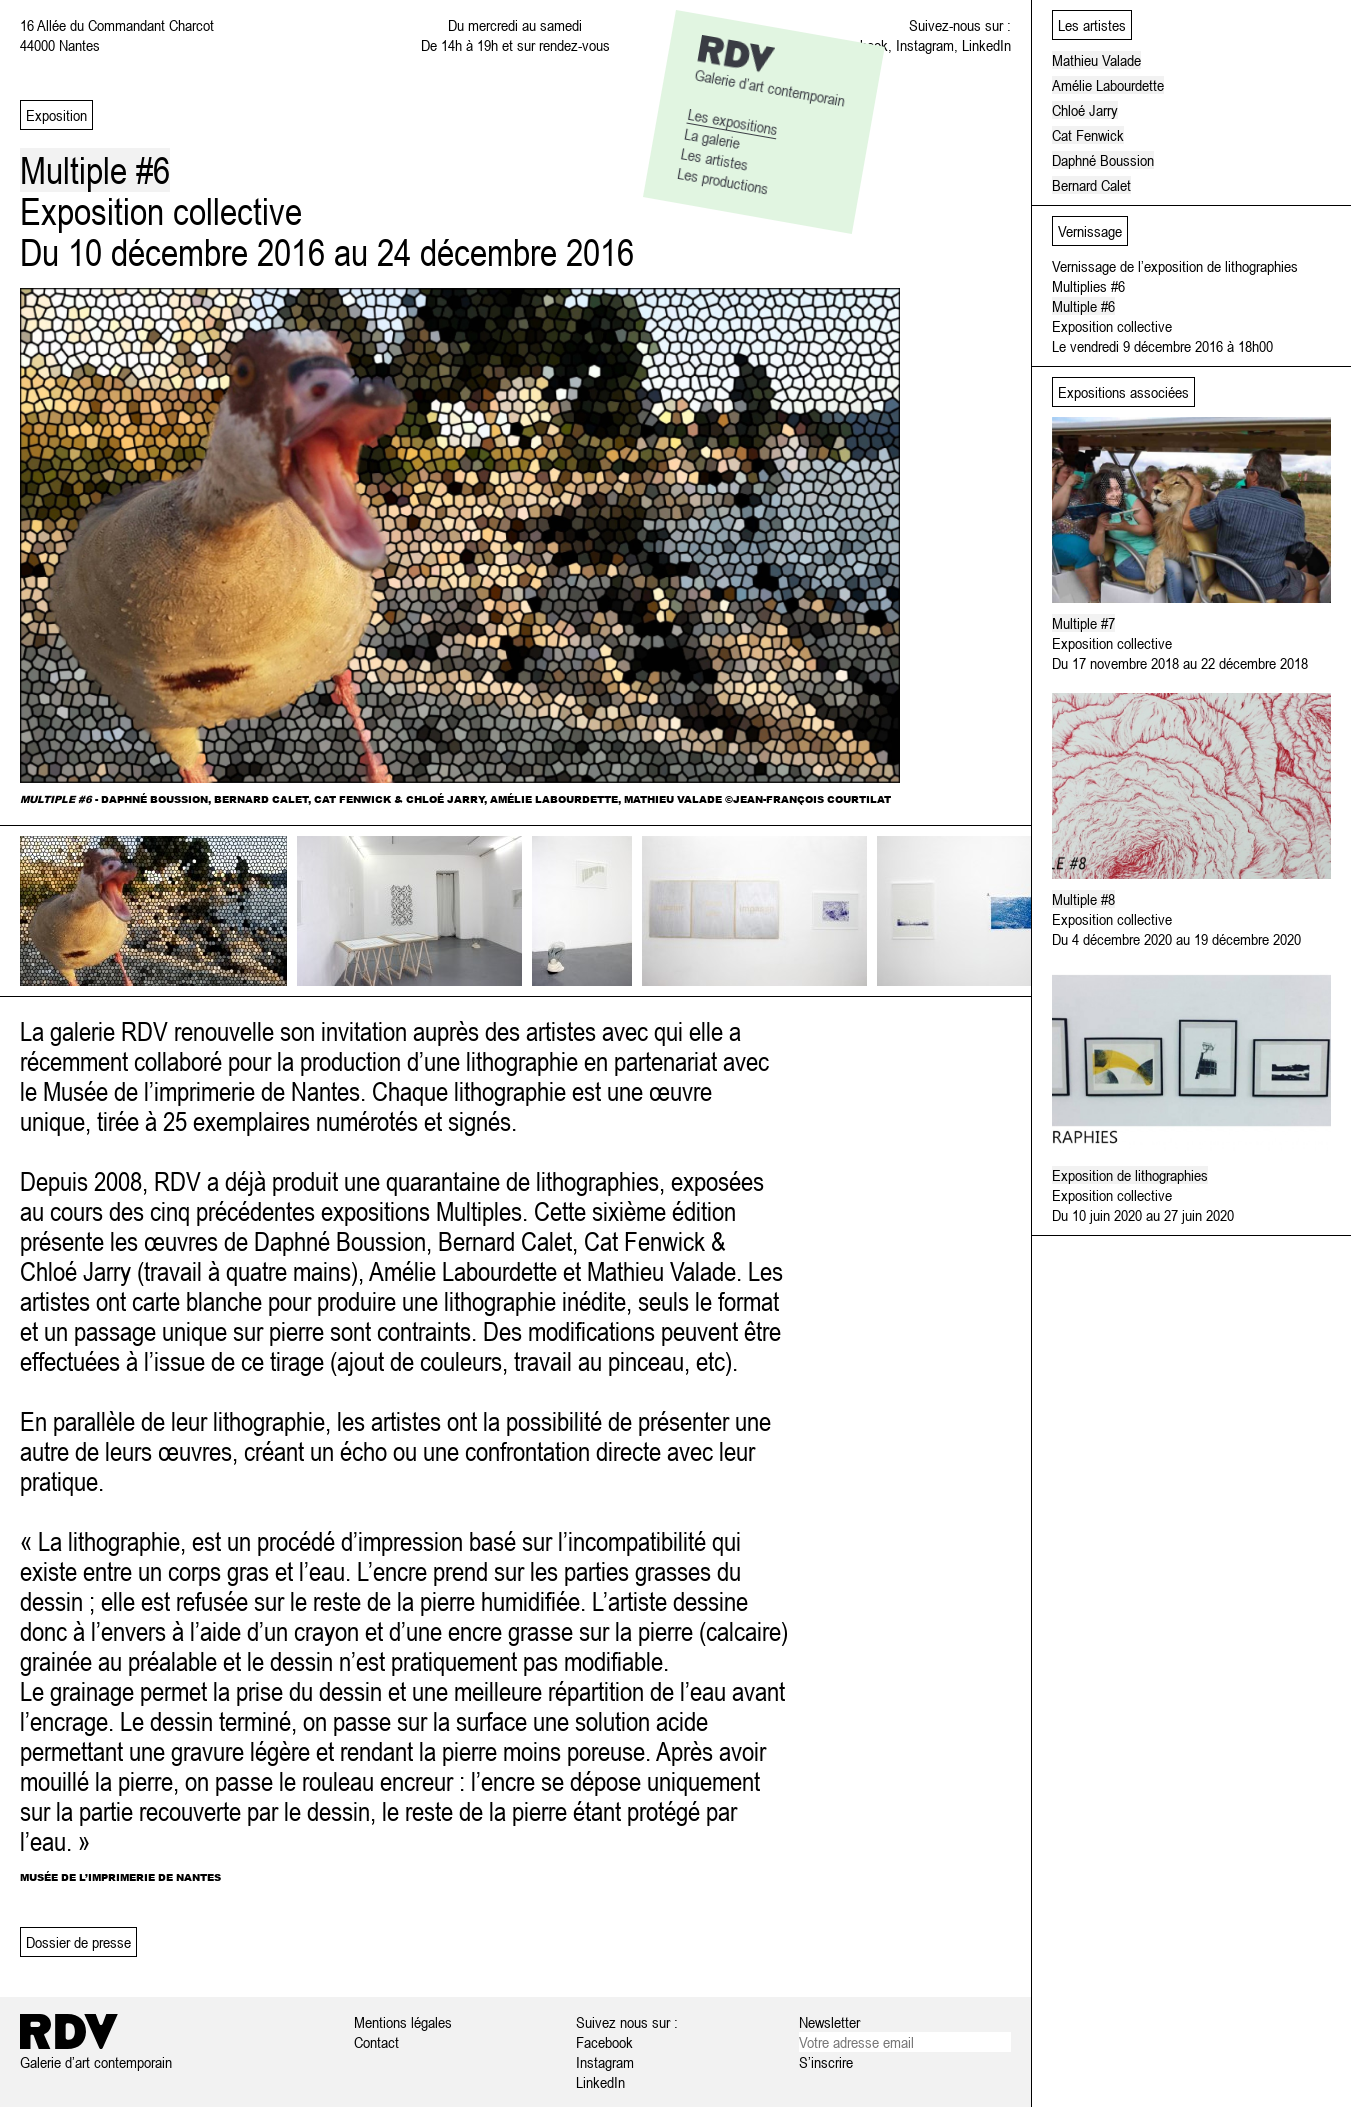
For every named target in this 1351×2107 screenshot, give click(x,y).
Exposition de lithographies (1130, 1175)
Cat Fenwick (1088, 135)
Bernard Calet (1091, 185)
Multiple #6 (1083, 306)
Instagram (925, 45)
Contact (376, 2042)
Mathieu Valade (1096, 60)
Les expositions (732, 121)
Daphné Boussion (1103, 160)
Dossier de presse (78, 1942)
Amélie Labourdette (1108, 85)
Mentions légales (403, 2022)
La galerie (712, 137)
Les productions (723, 181)
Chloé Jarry (1085, 110)
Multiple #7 (1083, 623)
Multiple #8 (1083, 899)
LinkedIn (986, 45)
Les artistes (714, 159)
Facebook (604, 2042)
